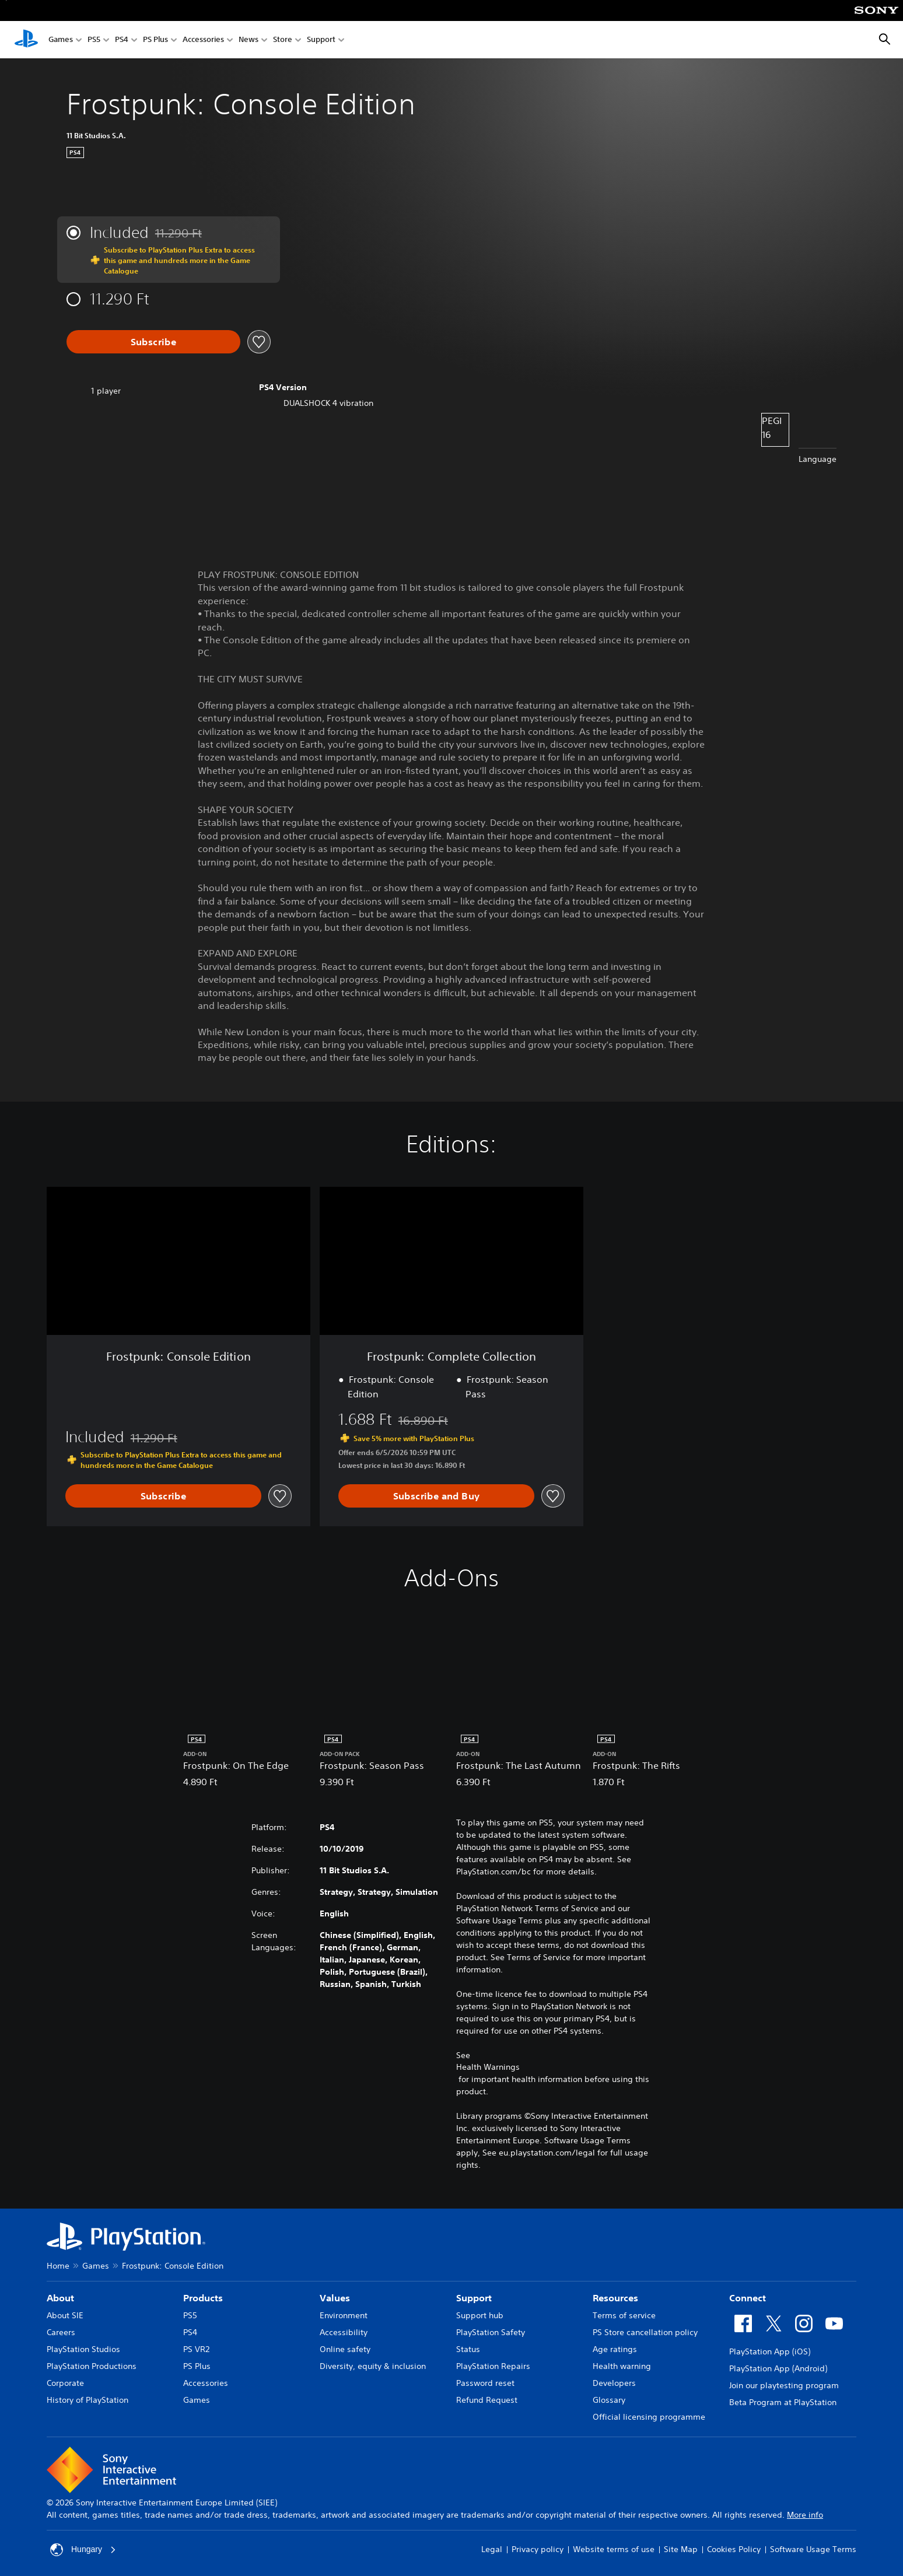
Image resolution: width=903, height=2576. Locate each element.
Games (60, 40)
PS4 (121, 40)
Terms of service (624, 2315)
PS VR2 (196, 2349)
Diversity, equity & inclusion (373, 2366)
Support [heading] (474, 2298)
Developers (614, 2383)
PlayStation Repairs (493, 2366)
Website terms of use (613, 2549)
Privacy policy (538, 2549)
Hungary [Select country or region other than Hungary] (83, 2550)
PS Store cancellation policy (645, 2332)
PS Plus (155, 40)
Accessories (203, 40)
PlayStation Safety (490, 2332)
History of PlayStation (87, 2400)
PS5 (94, 40)
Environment (344, 2315)
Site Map (681, 2549)
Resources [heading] (615, 2298)
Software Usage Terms (813, 2549)
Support (321, 40)
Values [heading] (335, 2298)
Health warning (622, 2366)
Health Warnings (488, 2067)
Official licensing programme (649, 2417)
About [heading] (60, 2298)
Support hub (479, 2315)
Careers (61, 2332)
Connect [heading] (747, 2298)
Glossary (609, 2400)
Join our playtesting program (784, 2385)
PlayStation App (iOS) (769, 2351)
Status (468, 2349)
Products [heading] (203, 2298)
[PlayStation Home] (26, 39)
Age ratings (615, 2349)
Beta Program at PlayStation (782, 2402)
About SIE (65, 2315)
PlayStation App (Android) (778, 2368)
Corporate (65, 2383)
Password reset (485, 2383)
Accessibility (344, 2332)
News (248, 40)
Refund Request (486, 2400)
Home (58, 2265)
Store (282, 40)
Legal (491, 2549)
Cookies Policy (734, 2549)
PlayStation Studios (83, 2349)
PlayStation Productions (91, 2366)
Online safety (345, 2349)
